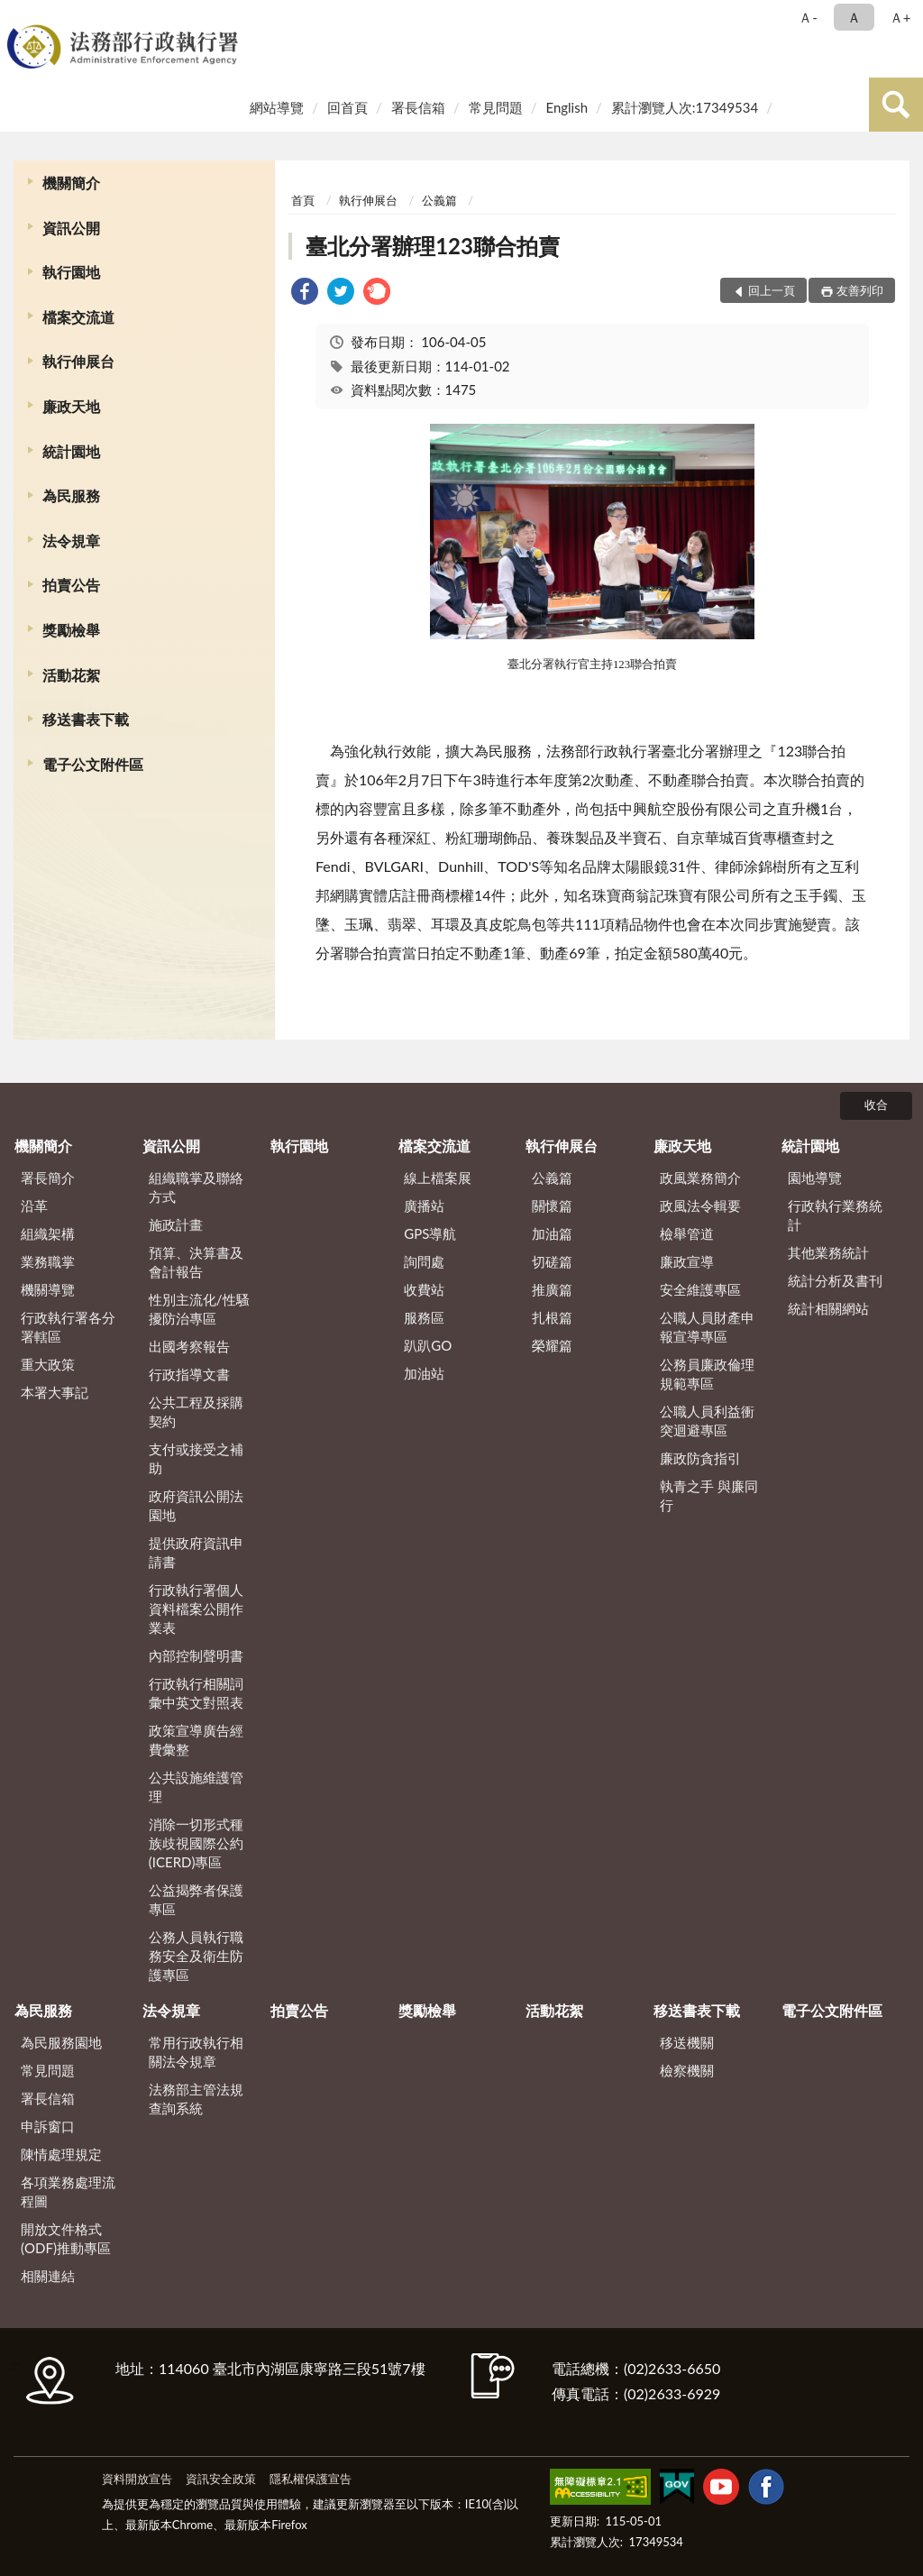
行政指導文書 (189, 1374)
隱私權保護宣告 (311, 2478)
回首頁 (347, 107)
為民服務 (71, 495)
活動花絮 (71, 674)
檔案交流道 (78, 316)
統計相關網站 (828, 1308)
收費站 (424, 1289)
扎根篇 (552, 1317)
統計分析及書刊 (835, 1280)
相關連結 (48, 2276)
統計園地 (71, 451)
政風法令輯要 (700, 1205)
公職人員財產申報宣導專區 (707, 1326)
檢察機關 (687, 2070)
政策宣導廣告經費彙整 (196, 1739)
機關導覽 (48, 1289)
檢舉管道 (687, 1233)
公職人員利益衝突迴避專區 (707, 1420)
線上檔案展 (437, 1177)
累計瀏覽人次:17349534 (684, 107)
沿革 (34, 1205)
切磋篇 (552, 1261)
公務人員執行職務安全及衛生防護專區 (196, 1956)
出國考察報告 (189, 1346)
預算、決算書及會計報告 (196, 1261)
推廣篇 (552, 1289)
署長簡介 (48, 1177)
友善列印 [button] (859, 290)
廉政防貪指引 (700, 1458)
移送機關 (687, 2042)
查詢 (896, 105)
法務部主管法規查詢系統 (196, 2098)
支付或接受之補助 (196, 1458)
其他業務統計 (828, 1252)
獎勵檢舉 (71, 629)
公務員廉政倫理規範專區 (707, 1373)
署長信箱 (418, 107)
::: (17, 15)
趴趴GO (428, 1345)
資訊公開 (71, 227)
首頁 (303, 200)
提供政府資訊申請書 (196, 1552)
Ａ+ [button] (900, 17)
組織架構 (48, 1233)
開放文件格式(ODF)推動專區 (66, 2238)
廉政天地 (71, 406)
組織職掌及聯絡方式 (196, 1187)
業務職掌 (48, 1261)
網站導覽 (277, 107)
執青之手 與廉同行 (709, 1495)
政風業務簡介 (700, 1177)
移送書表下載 (85, 719)
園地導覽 (815, 1177)
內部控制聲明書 (196, 1655)
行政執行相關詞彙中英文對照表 (196, 1692)
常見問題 (496, 107)
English (566, 107)
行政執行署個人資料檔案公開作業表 (196, 1608)
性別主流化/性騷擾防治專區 (199, 1308)
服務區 (424, 1317)
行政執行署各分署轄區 (68, 1326)
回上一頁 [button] (771, 290)
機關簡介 (71, 182)
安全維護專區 (700, 1289)
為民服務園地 (61, 2042)
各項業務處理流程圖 (68, 2191)
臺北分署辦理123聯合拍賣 (433, 246)
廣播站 (424, 1205)
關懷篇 (552, 1205)
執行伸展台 (78, 361)
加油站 (424, 1373)
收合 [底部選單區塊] (876, 1104)
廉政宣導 (687, 1261)
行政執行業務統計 (835, 1215)
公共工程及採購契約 (196, 1411)
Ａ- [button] (808, 17)
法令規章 (71, 540)
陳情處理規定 (61, 2154)
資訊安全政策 (221, 2478)
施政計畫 (176, 1224)
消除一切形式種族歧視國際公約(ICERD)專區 (196, 1843)
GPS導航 (430, 1233)
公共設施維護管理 (196, 1786)
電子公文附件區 (92, 764)
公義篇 (439, 200)
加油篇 (552, 1233)
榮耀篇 (552, 1345)
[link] (304, 293)
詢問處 (424, 1261)
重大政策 (48, 1364)
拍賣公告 (71, 584)
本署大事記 (54, 1392)
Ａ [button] (854, 17)
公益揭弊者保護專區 (196, 1899)
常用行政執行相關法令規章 (196, 2051)
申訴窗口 (48, 2126)
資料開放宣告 (137, 2478)
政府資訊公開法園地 (196, 1505)
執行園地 (71, 271)
